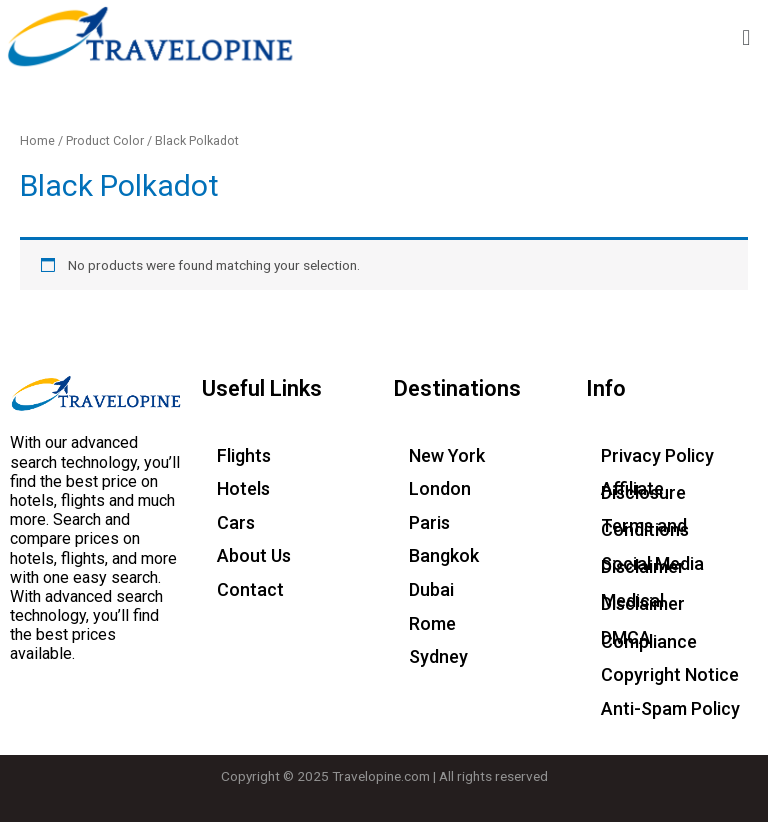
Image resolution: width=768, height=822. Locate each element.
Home (37, 140)
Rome (432, 623)
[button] (746, 37)
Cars (236, 522)
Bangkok (444, 555)
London (440, 488)
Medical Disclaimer (643, 602)
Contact (250, 589)
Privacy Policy (657, 455)
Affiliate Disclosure (643, 490)
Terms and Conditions (645, 527)
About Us (254, 555)
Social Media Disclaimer (652, 565)
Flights (244, 455)
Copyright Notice (670, 674)
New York (447, 455)
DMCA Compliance (649, 639)
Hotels (243, 488)
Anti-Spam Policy (670, 708)
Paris (429, 522)
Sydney (438, 656)
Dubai (431, 589)
